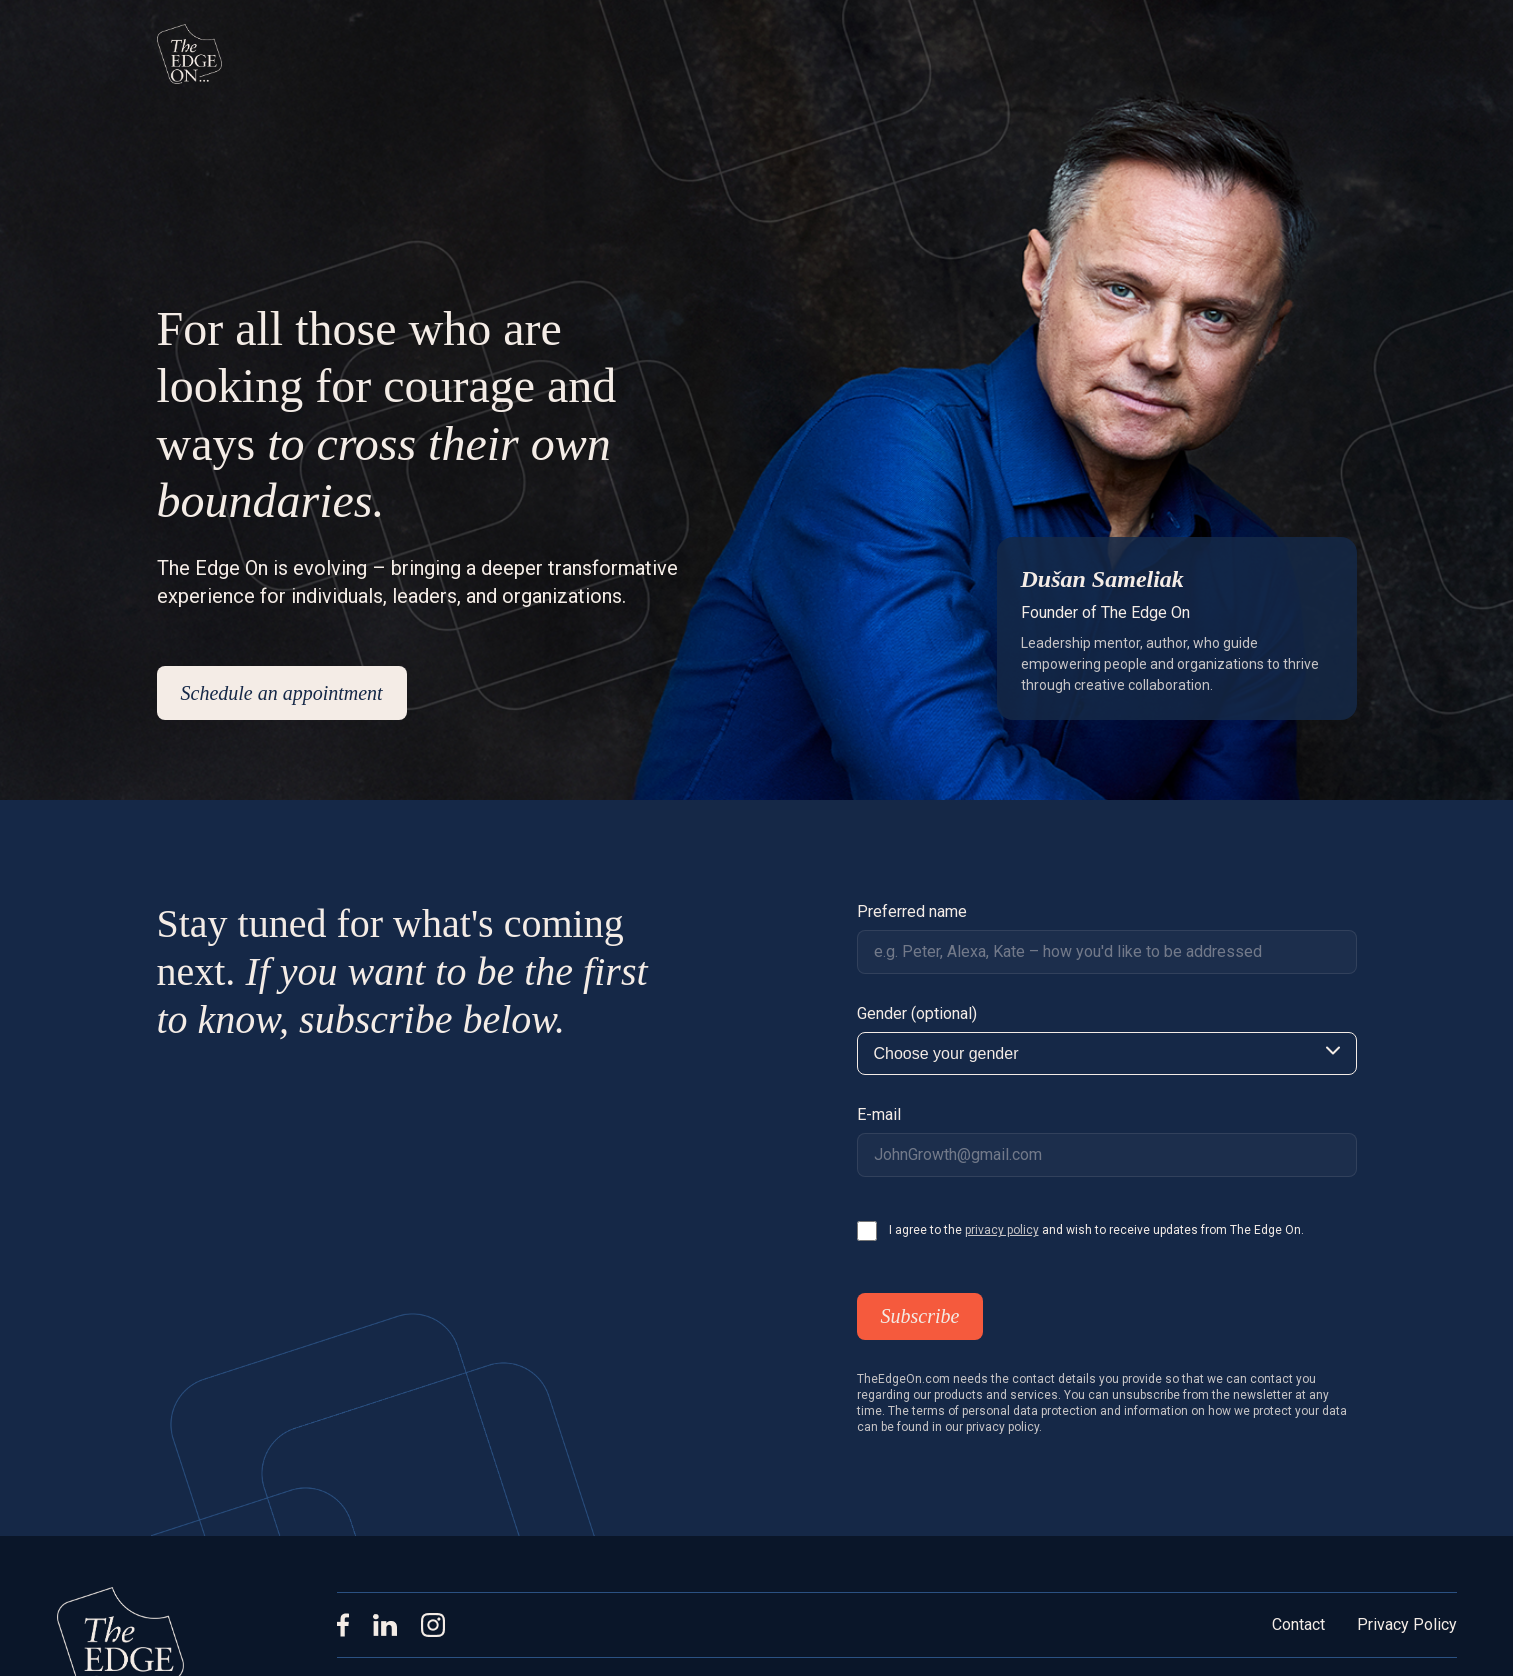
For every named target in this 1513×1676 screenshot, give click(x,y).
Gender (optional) (917, 1013)
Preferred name (912, 911)
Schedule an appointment (282, 693)
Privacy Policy (1407, 1624)
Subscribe (920, 1316)
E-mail (879, 1114)
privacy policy (1002, 1230)
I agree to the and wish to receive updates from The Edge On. (1096, 1230)
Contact (1298, 1624)
